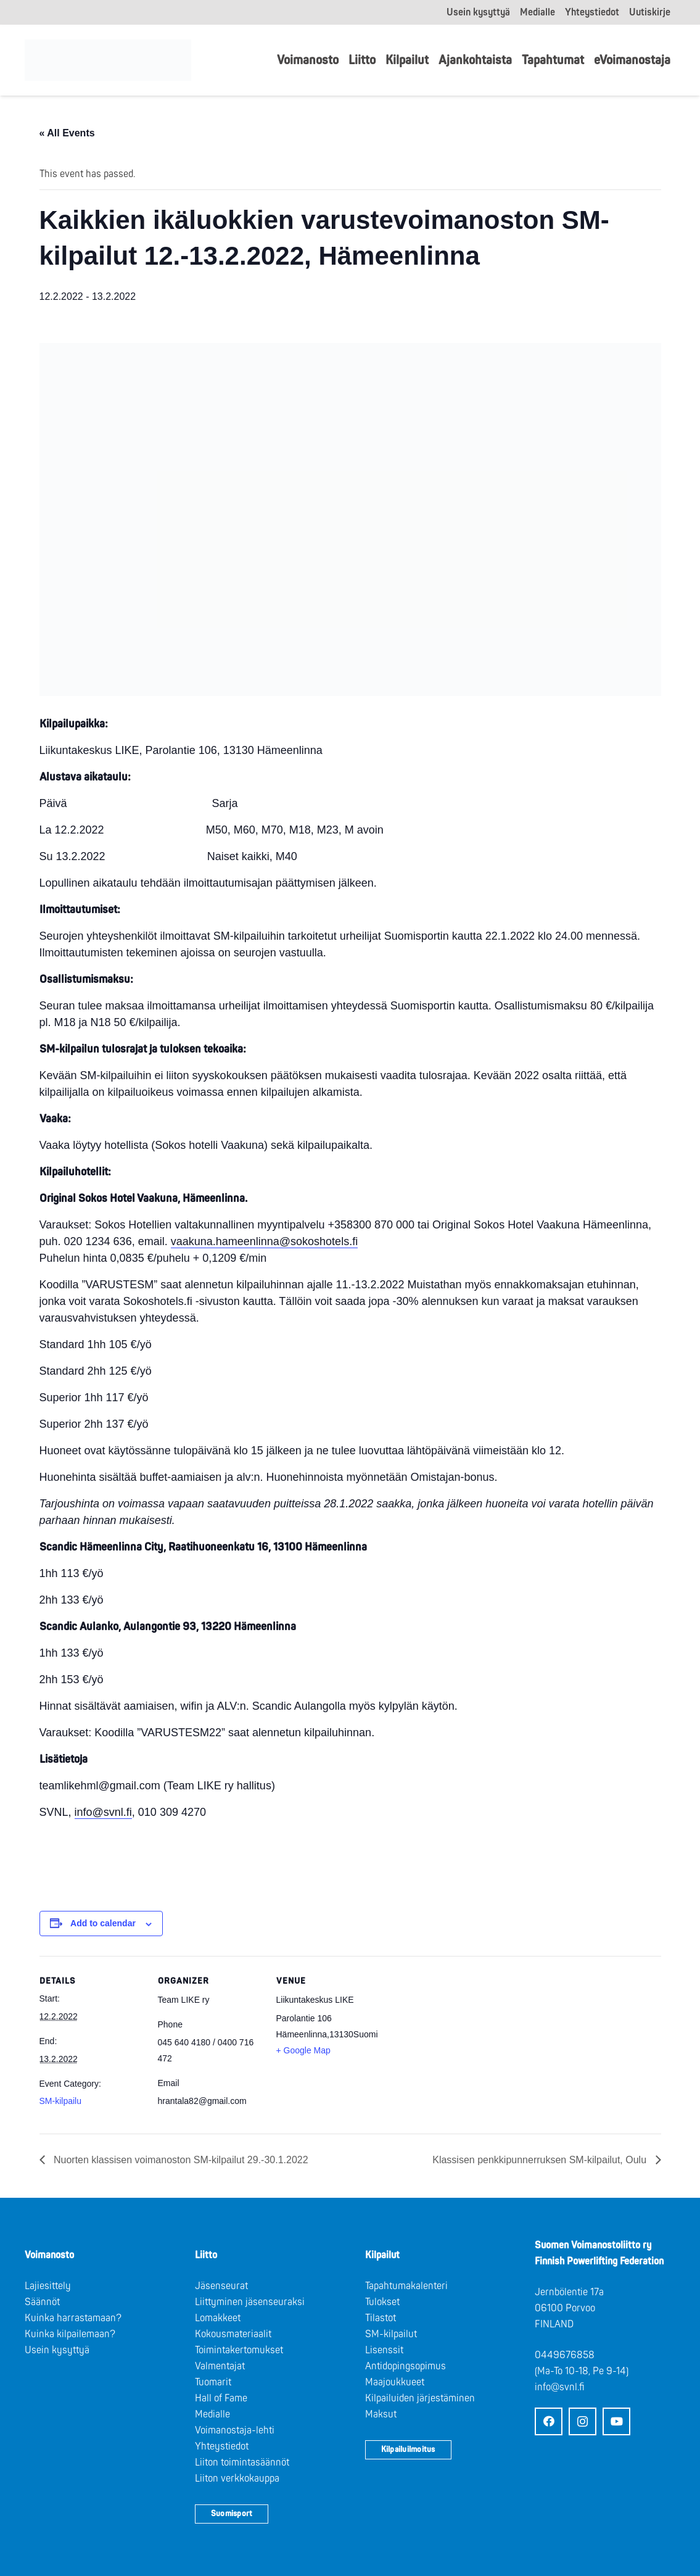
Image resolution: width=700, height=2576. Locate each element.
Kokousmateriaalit (233, 2334)
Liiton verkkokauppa (237, 2478)
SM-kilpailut (391, 2334)
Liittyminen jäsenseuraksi (250, 2302)
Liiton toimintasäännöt (242, 2462)
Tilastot (380, 2318)
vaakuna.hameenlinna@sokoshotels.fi (264, 1241)
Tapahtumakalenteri (406, 2286)
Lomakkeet (218, 2318)
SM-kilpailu (60, 2101)
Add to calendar (103, 1923)
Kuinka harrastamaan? (73, 2318)
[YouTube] (616, 2421)
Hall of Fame (221, 2398)
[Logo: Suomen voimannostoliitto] (112, 60)
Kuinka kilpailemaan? (70, 2334)
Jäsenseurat (221, 2286)
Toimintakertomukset (239, 2350)
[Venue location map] (460, 2041)
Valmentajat (220, 2366)
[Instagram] (582, 2421)
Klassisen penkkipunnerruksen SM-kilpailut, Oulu (540, 2160)
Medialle (212, 2414)
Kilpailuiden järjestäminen (420, 2398)
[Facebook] (548, 2421)
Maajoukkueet (394, 2382)
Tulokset (382, 2302)
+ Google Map (303, 2050)
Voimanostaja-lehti (234, 2430)
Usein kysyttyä (57, 2350)
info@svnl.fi (103, 1812)
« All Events (67, 133)
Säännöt (42, 2302)
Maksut (381, 2414)
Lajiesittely (48, 2286)
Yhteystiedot (222, 2446)
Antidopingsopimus (405, 2366)
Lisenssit (384, 2350)
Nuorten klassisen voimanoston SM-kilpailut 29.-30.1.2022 (179, 2160)
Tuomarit (213, 2382)
